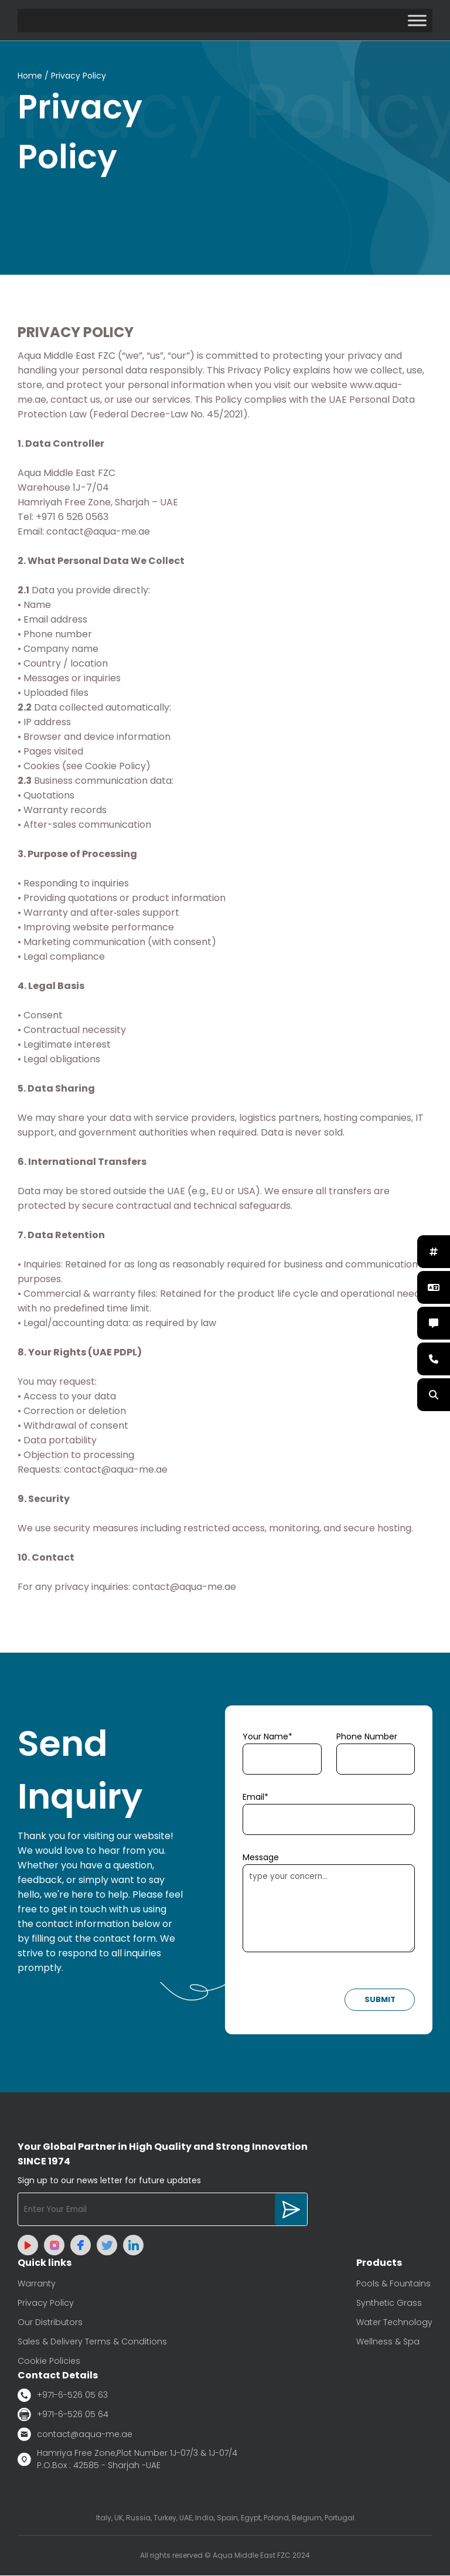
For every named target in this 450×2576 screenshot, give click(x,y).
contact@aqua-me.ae (75, 2435)
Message (261, 1858)
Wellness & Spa (388, 2342)
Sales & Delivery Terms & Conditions (92, 2342)
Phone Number (366, 1737)
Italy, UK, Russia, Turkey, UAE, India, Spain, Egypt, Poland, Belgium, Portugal (225, 2518)
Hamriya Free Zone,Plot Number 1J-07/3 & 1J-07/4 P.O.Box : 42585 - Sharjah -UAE (127, 2460)
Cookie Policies (49, 2361)
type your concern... (329, 1909)
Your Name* (267, 1737)
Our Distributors (50, 2323)
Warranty (37, 2284)
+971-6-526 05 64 (63, 2415)
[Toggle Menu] (417, 20)
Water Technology (394, 2323)
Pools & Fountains (393, 2284)
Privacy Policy (46, 2303)
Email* (255, 1797)
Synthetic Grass (389, 2303)
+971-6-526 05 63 (63, 2395)
